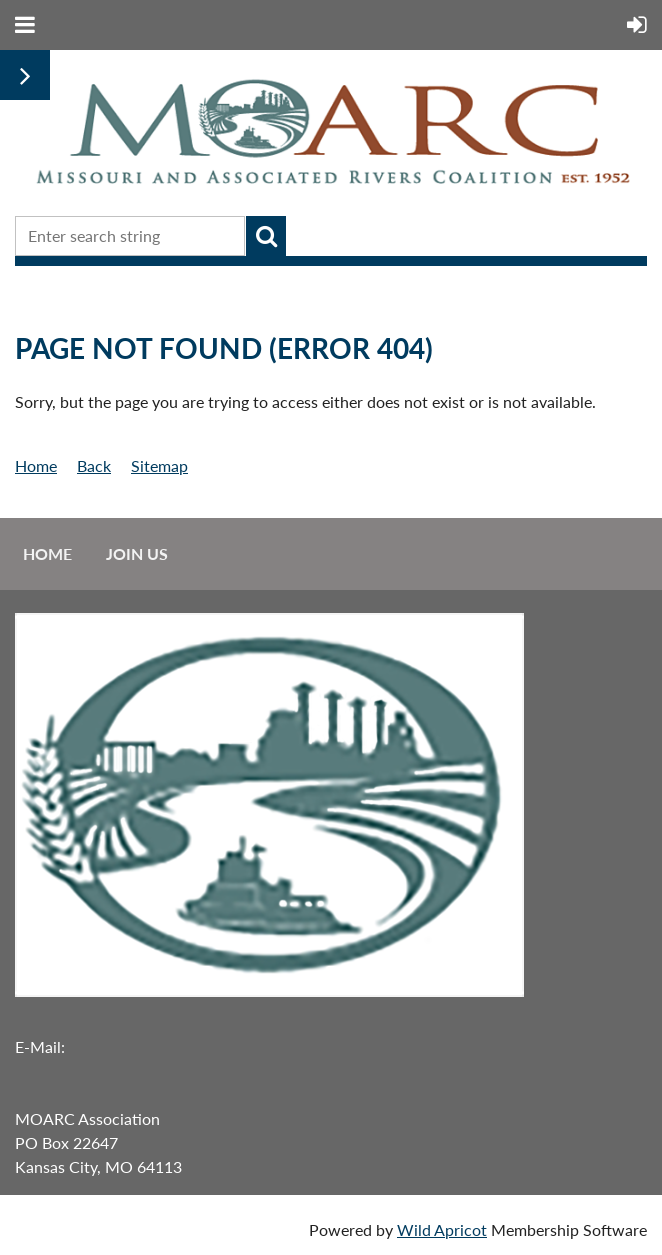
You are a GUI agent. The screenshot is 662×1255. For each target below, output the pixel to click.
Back (94, 465)
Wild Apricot (442, 1229)
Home (36, 465)
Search (266, 236)
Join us (137, 553)
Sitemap (159, 465)
